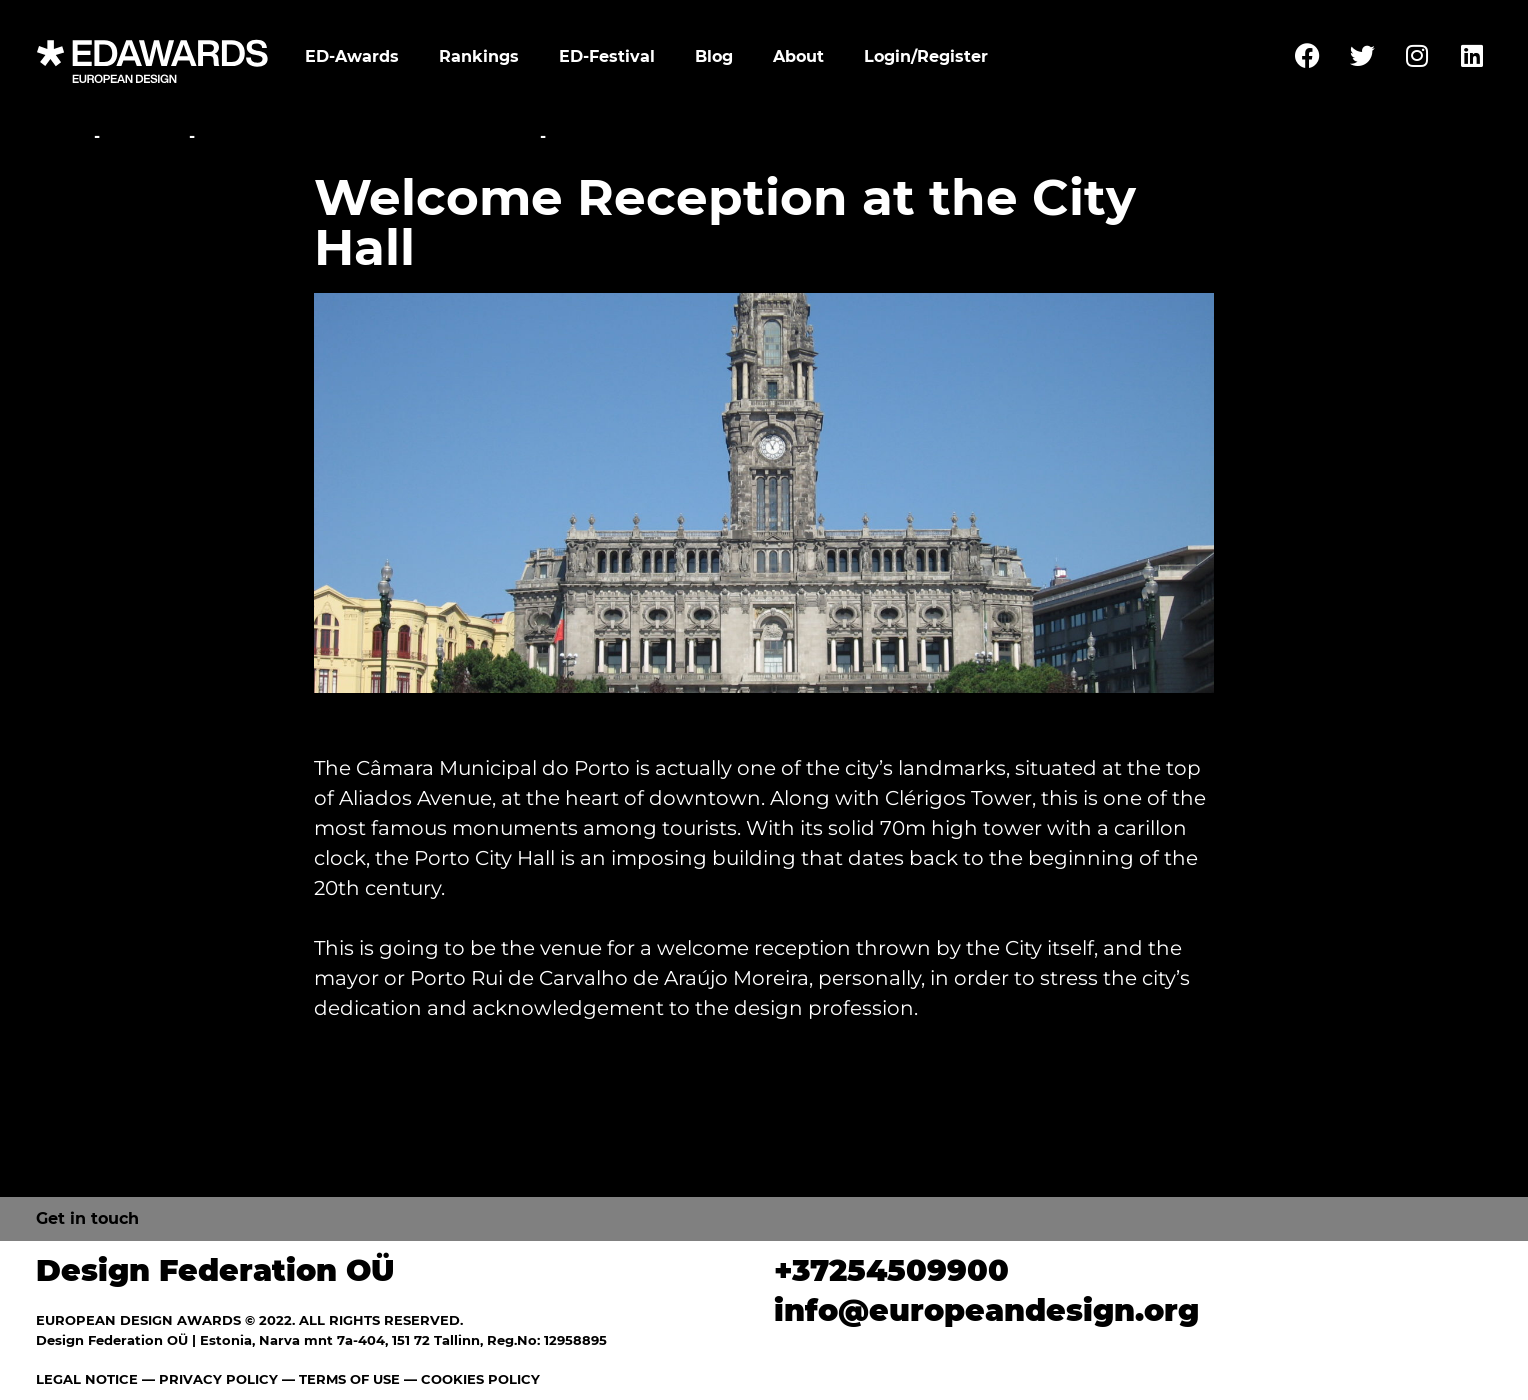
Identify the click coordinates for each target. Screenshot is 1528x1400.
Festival (144, 136)
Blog (714, 56)
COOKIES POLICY (480, 1379)
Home (62, 136)
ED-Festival (607, 56)
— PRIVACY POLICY (208, 1379)
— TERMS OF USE (341, 1379)
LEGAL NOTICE (87, 1379)
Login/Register (926, 56)
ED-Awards (352, 56)
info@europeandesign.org (986, 1310)
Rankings (479, 56)
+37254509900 (891, 1270)
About (798, 56)
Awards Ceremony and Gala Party (367, 136)
